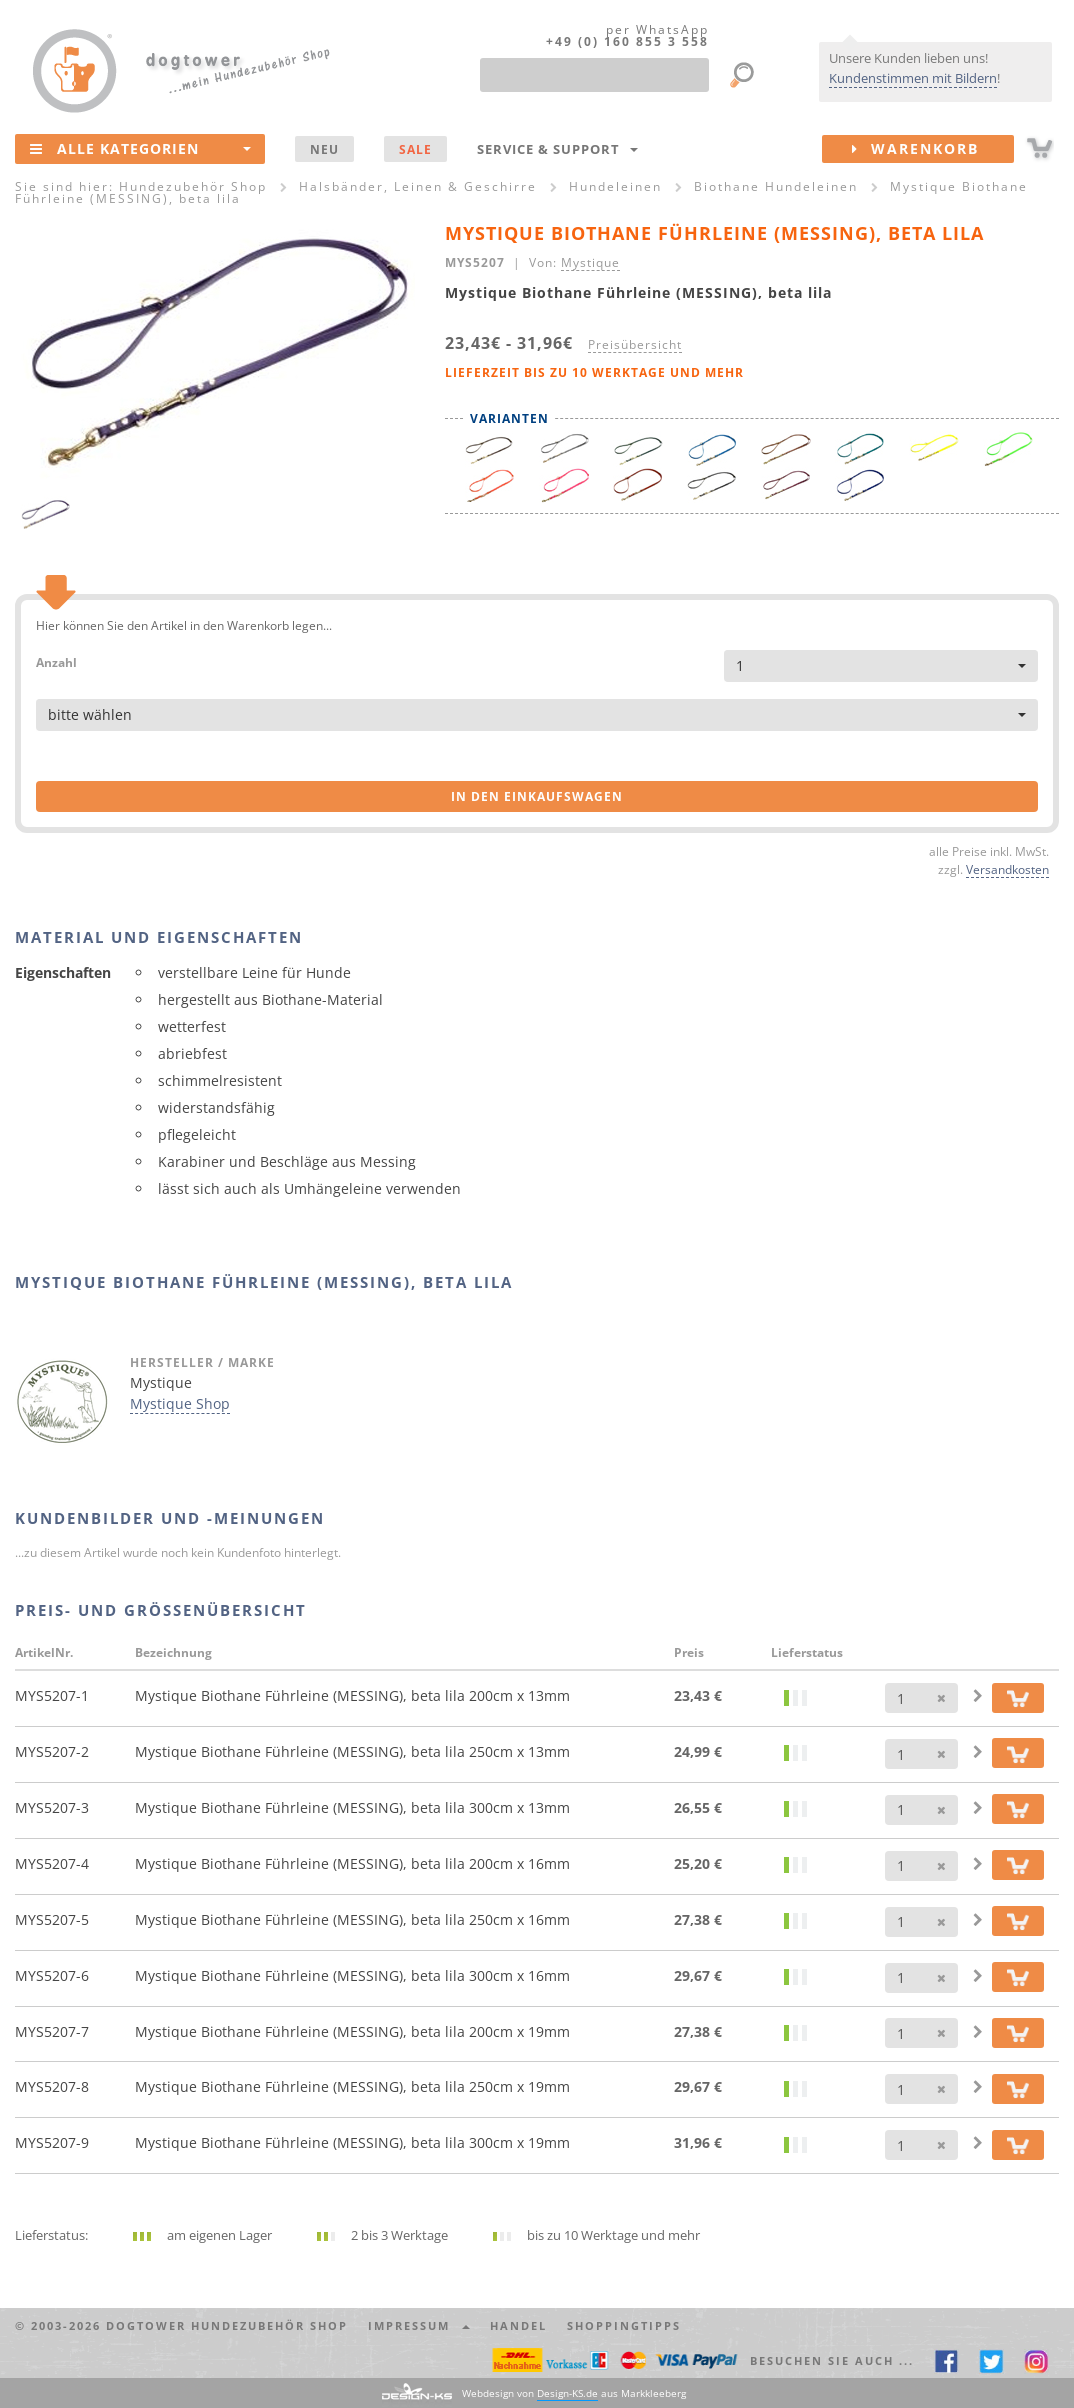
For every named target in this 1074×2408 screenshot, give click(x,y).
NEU (324, 149)
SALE (415, 149)
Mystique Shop (180, 1403)
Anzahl (56, 661)
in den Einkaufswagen (537, 796)
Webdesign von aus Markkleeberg (574, 2393)
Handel (518, 2325)
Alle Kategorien (140, 148)
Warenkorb (933, 149)
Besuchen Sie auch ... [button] (832, 2360)
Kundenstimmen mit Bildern (913, 78)
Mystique (590, 262)
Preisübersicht (635, 344)
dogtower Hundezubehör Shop (227, 2325)
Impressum (419, 2325)
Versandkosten (1007, 869)
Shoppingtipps (624, 2325)
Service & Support (557, 149)
